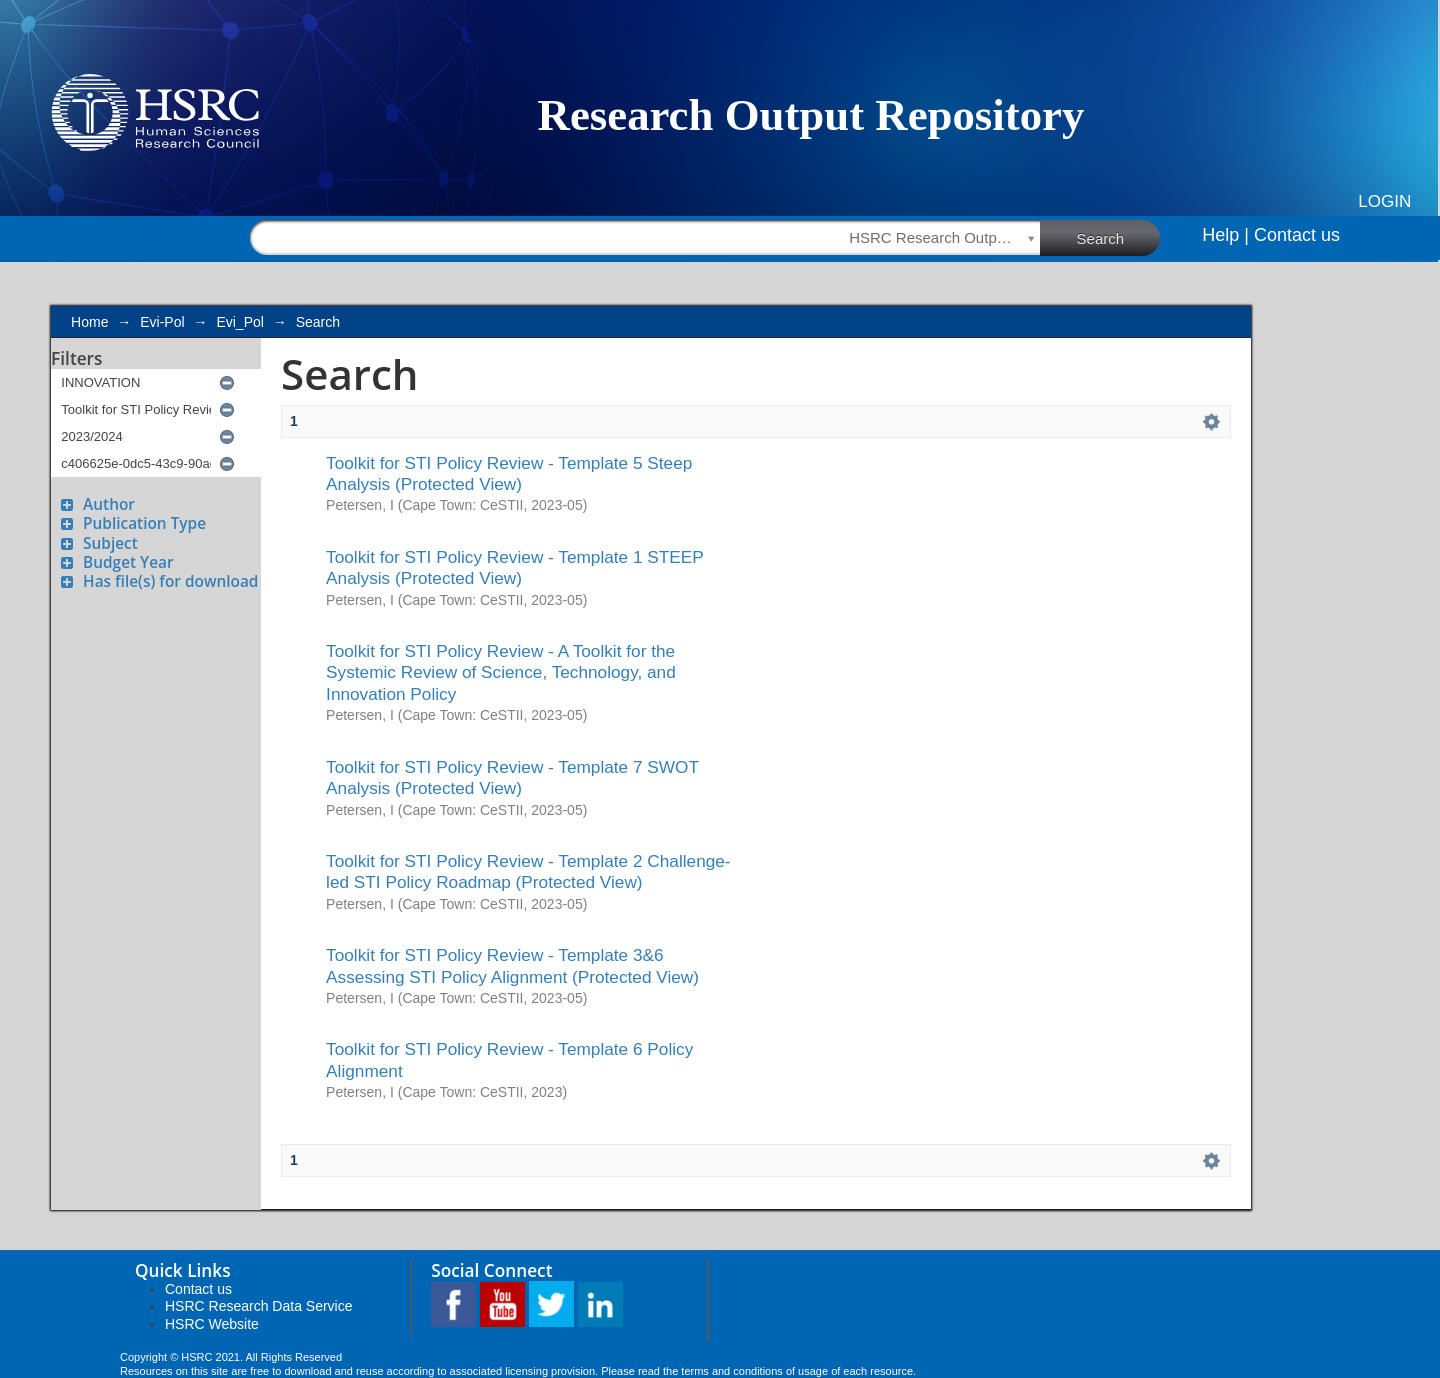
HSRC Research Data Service (259, 1306)
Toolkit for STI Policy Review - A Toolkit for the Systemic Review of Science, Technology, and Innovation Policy (501, 672)
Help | (1225, 235)
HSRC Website (212, 1324)
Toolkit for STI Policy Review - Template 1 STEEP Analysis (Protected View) (514, 567)
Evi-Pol (162, 322)
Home (89, 322)
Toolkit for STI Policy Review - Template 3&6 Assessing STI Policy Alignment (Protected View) (512, 965)
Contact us (1297, 235)
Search (1119, 237)
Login (1384, 201)
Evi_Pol (239, 322)
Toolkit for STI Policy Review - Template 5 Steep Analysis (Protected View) (509, 473)
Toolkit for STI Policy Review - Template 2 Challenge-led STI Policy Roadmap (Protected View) (528, 871)
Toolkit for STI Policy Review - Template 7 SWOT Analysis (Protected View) (512, 777)
